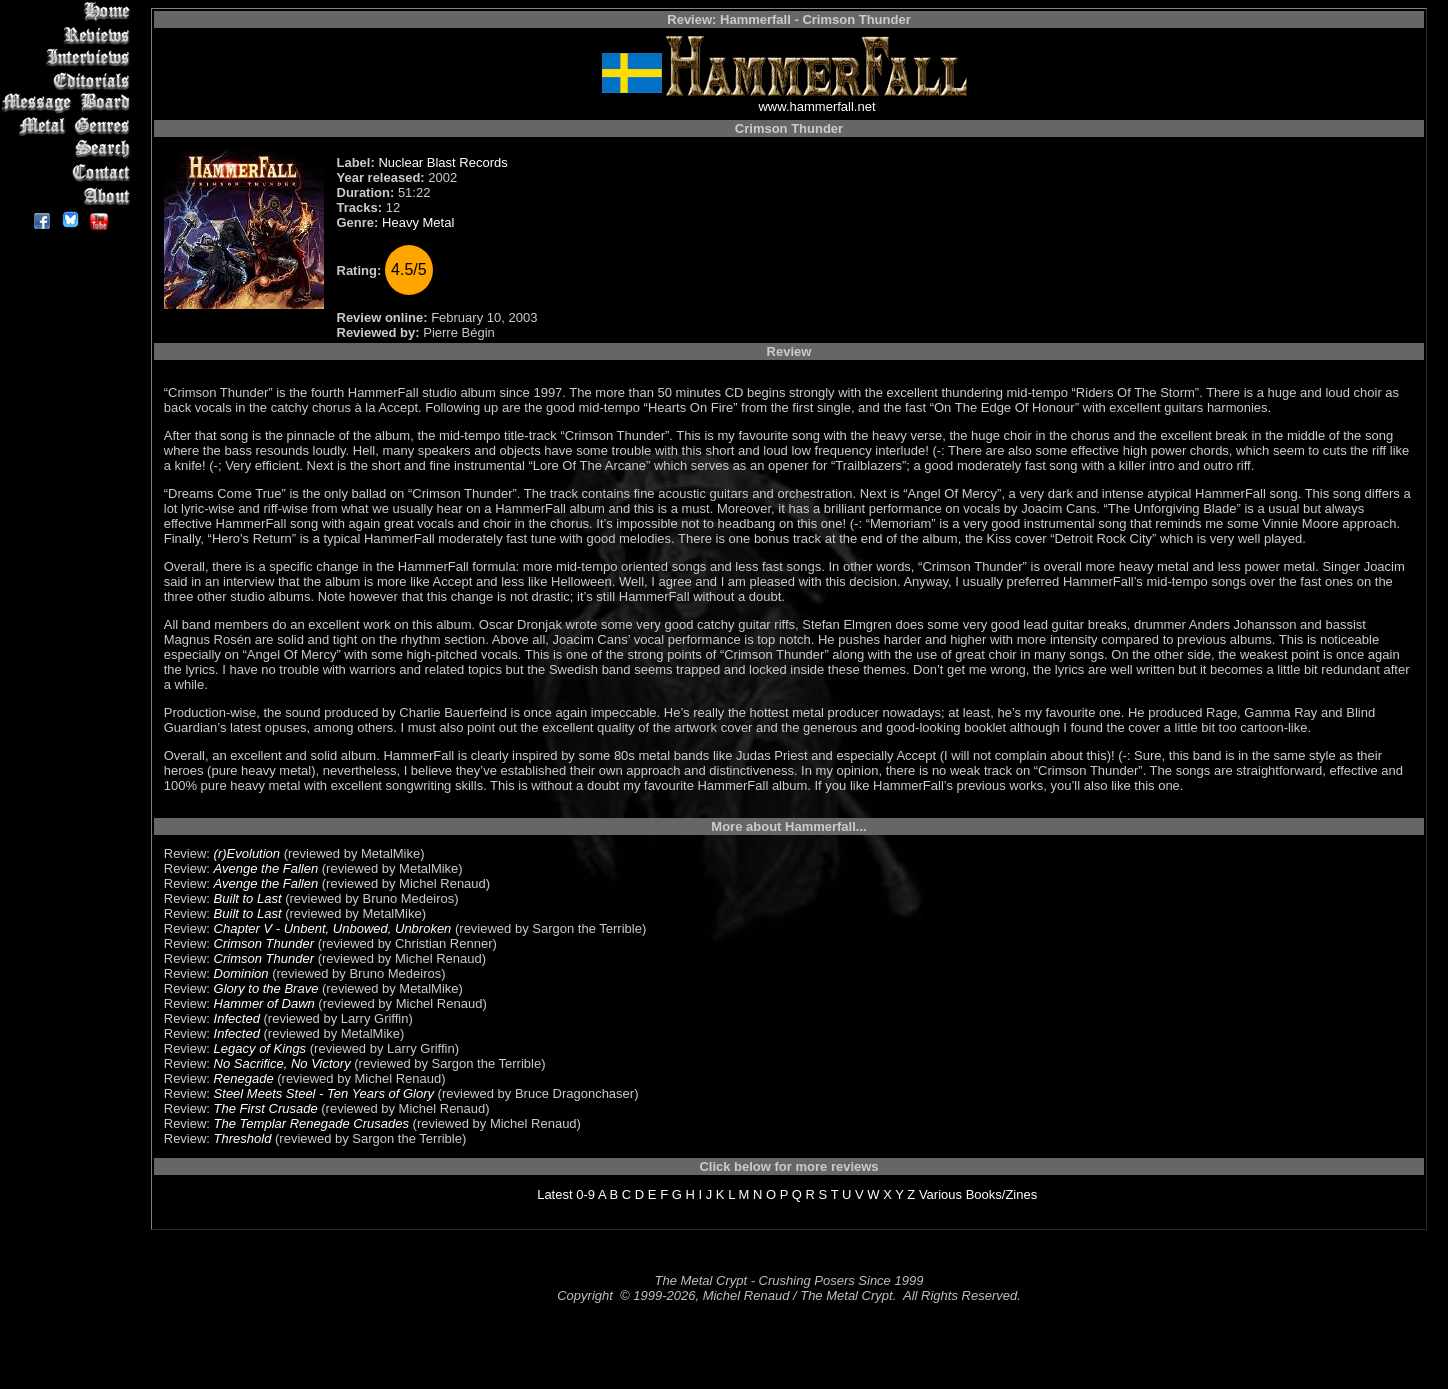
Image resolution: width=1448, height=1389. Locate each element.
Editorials (69, 80)
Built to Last (248, 898)
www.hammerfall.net (816, 106)
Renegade (244, 1078)
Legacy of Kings (260, 1048)
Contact (69, 172)
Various (940, 1194)
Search (69, 149)
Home (69, 11)
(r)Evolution (247, 853)
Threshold (243, 1138)
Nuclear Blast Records (442, 162)
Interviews (69, 57)
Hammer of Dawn (264, 1003)
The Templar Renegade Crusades (311, 1123)
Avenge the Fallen (266, 868)
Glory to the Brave (266, 988)
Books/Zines (1002, 1194)
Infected (237, 1018)
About (69, 195)
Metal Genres (69, 126)
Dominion (241, 973)
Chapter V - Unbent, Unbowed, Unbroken (333, 928)
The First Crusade (266, 1108)
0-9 (585, 1194)
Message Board (69, 103)
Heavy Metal (418, 222)
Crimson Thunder (264, 943)
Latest (554, 1194)
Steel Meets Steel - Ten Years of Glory (324, 1093)
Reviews (69, 34)
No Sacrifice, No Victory (282, 1063)
